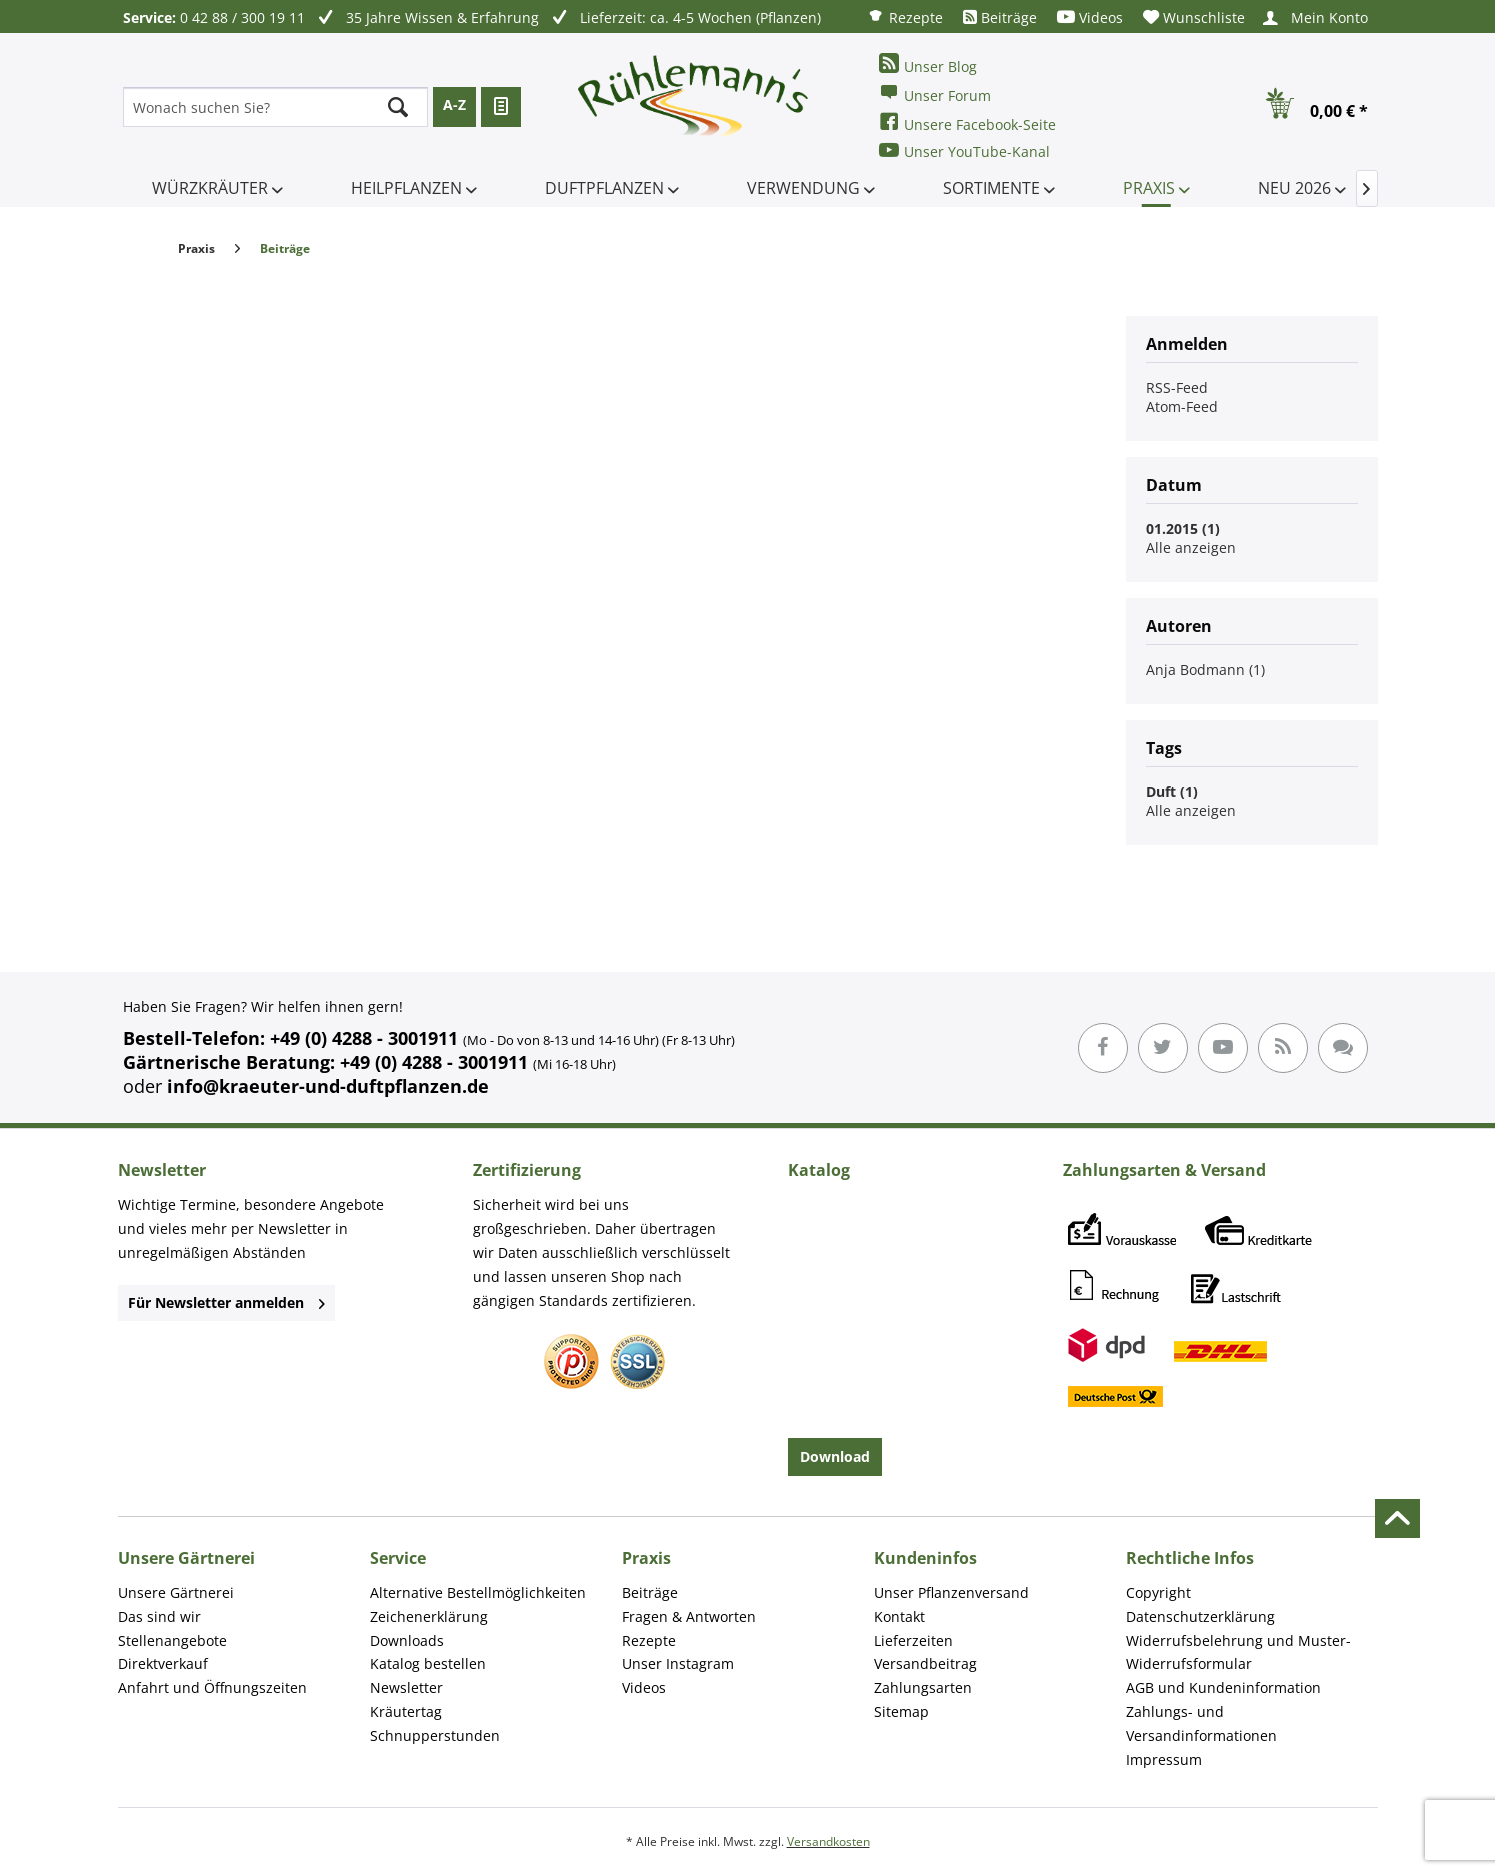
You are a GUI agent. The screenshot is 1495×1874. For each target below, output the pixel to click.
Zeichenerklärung (429, 1616)
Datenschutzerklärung (1200, 1616)
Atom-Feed (1182, 406)
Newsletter (406, 1687)
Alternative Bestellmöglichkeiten (478, 1592)
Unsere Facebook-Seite (967, 122)
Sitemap (901, 1711)
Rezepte (905, 16)
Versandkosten (828, 1841)
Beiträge (1000, 17)
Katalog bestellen (428, 1663)
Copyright (1158, 1592)
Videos (1090, 17)
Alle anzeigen (1191, 547)
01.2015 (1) (1183, 528)
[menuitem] (905, 16)
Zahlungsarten (923, 1687)
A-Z (454, 104)
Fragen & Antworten (689, 1616)
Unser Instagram (678, 1663)
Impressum (1164, 1759)
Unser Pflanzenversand (951, 1592)
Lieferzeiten (913, 1640)
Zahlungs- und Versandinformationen (1201, 1723)
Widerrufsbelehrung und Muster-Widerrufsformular (1238, 1652)
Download (835, 1456)
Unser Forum (935, 93)
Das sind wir (159, 1616)
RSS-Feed (1177, 387)
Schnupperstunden (435, 1735)
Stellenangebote (172, 1640)
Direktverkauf (163, 1663)
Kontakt (899, 1616)
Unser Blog (928, 64)
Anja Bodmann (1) (1205, 669)
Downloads (407, 1640)
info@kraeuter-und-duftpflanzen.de (328, 1086)
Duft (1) (1172, 791)
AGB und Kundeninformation (1223, 1687)
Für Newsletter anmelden (226, 1302)
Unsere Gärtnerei (176, 1592)
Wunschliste (1194, 17)
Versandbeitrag (925, 1663)
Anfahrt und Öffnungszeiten (212, 1687)
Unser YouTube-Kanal (964, 150)
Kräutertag (406, 1711)
